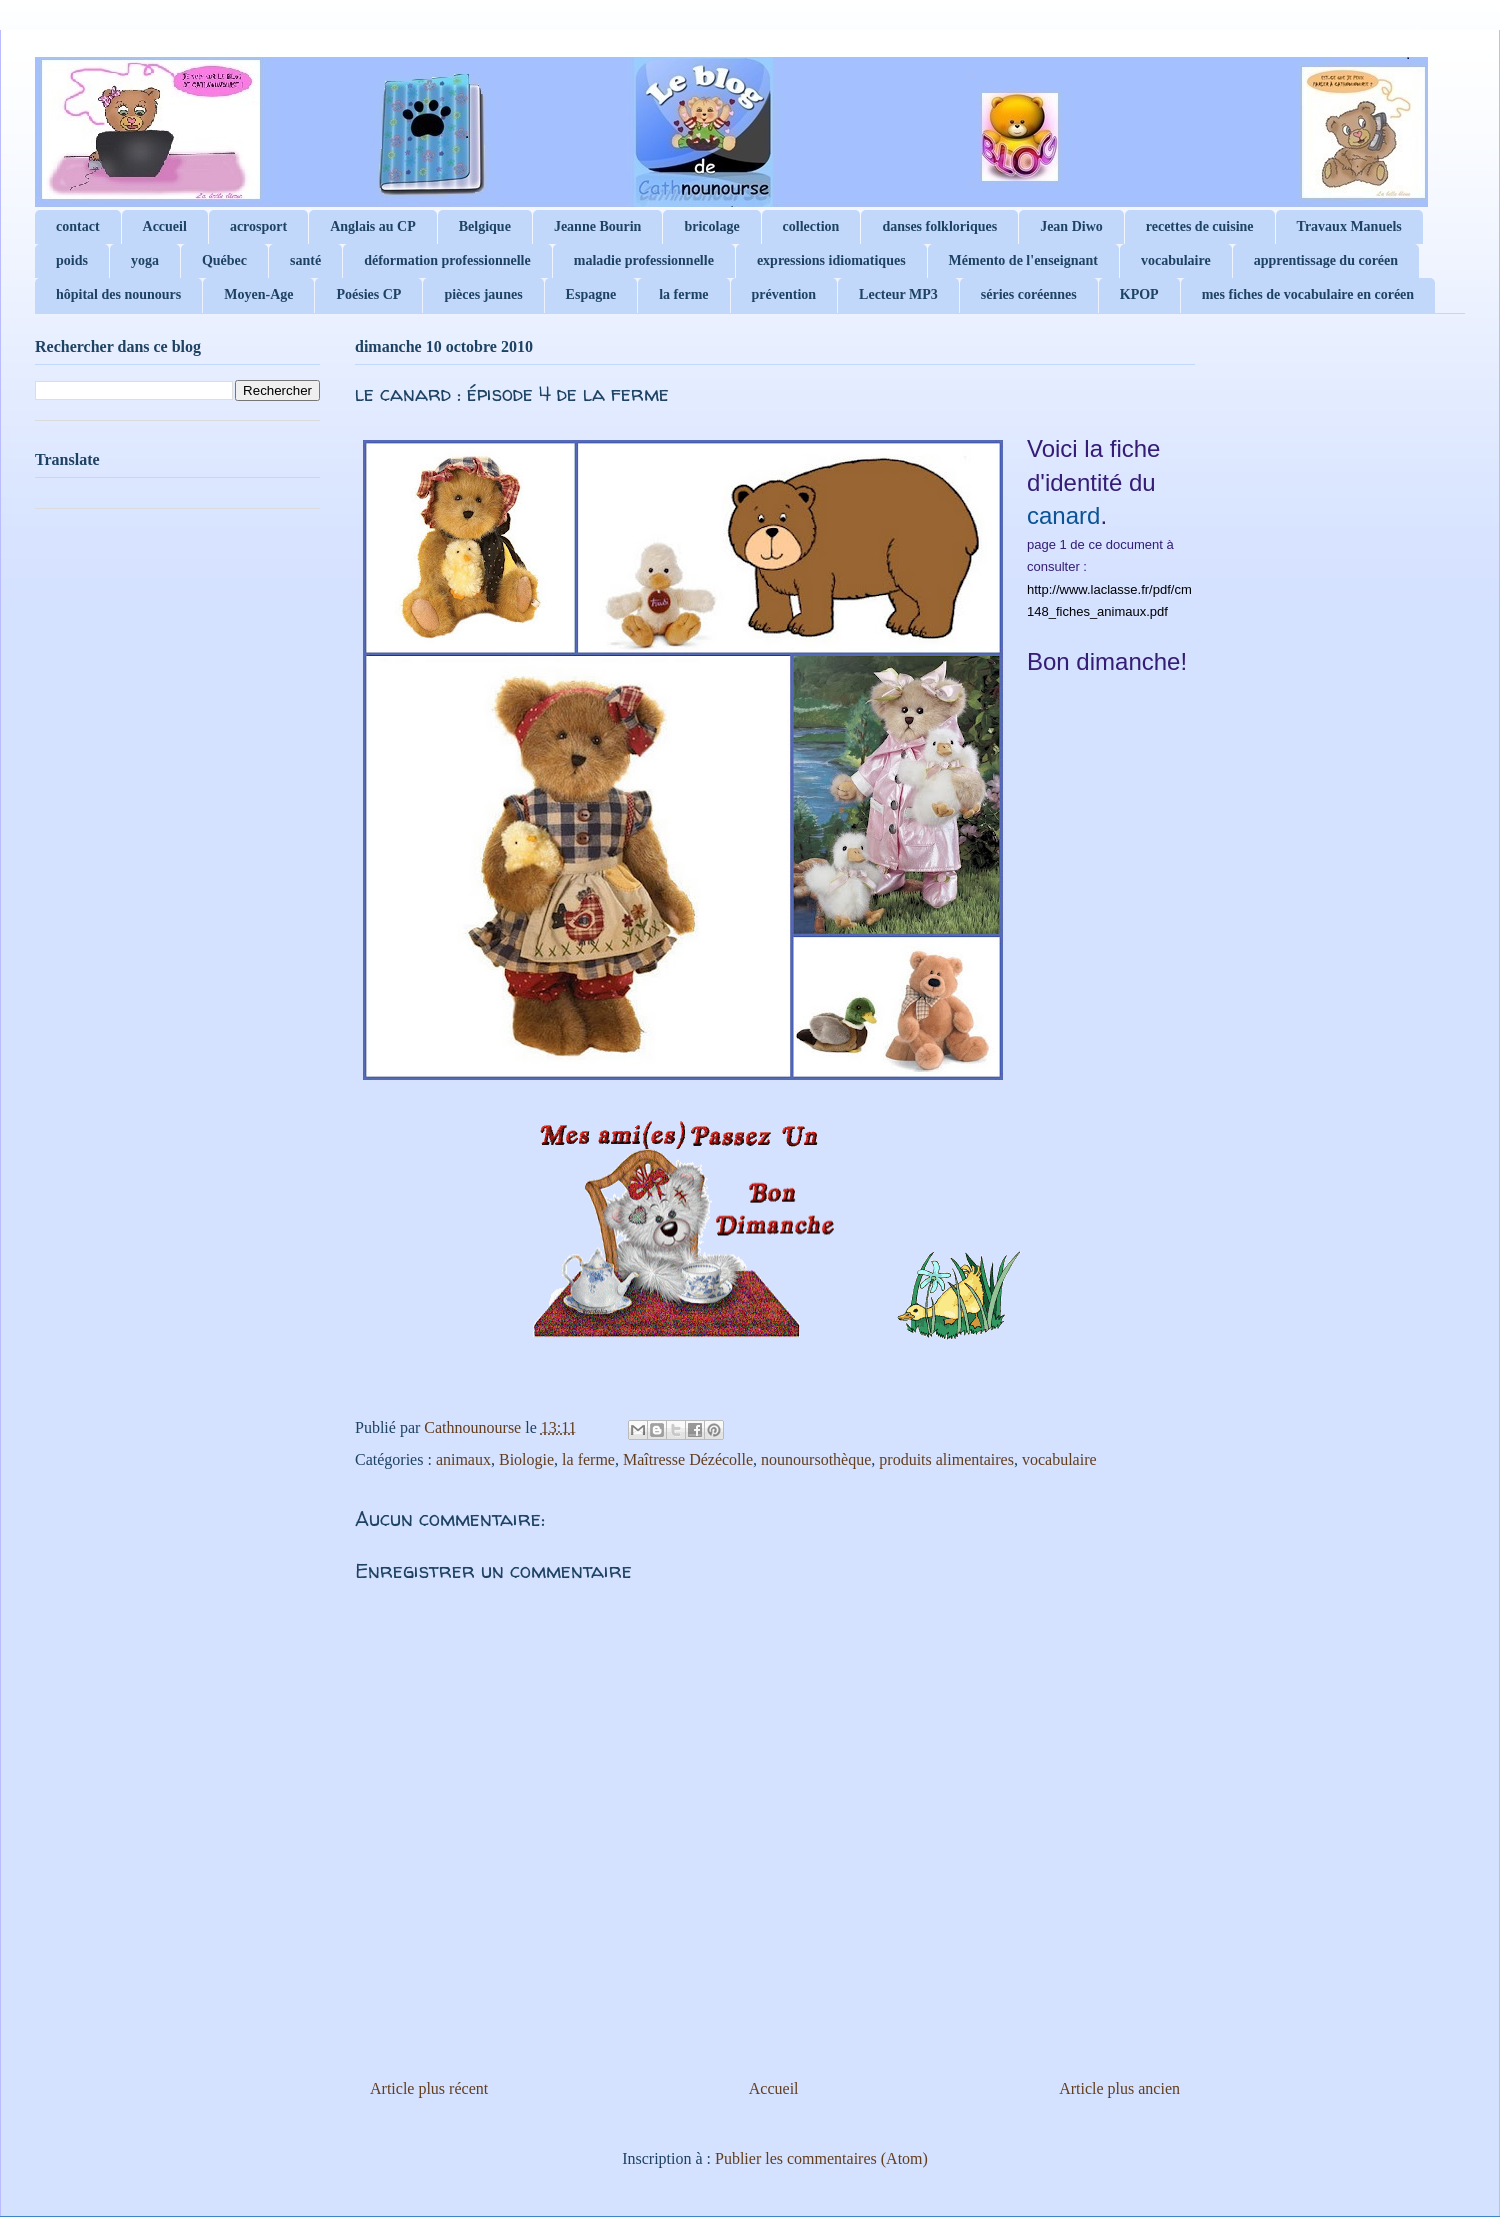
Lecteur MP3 (898, 294)
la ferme (683, 294)
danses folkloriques (939, 226)
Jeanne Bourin (598, 226)
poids (72, 260)
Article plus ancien (1119, 2088)
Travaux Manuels (1349, 226)
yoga (145, 260)
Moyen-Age (258, 294)
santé (305, 260)
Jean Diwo (1071, 226)
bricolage (711, 226)
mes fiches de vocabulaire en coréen (1308, 294)
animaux (463, 1459)
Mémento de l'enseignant (1023, 260)
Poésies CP (368, 294)
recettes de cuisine (1200, 226)
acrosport (258, 226)
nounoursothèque (816, 1459)
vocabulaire (1176, 260)
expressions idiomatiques (831, 260)
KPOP (1139, 294)
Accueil (165, 226)
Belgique (485, 226)
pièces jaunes (483, 294)
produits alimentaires (946, 1459)
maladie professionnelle (644, 260)
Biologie (526, 1459)
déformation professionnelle (447, 260)
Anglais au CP (373, 226)
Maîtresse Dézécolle (688, 1459)
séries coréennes (1029, 294)
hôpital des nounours (118, 294)
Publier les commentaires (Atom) (821, 2158)
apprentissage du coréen (1326, 260)
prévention (784, 294)
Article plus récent (429, 2088)
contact (78, 226)
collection (811, 226)
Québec (224, 260)
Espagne (591, 294)
